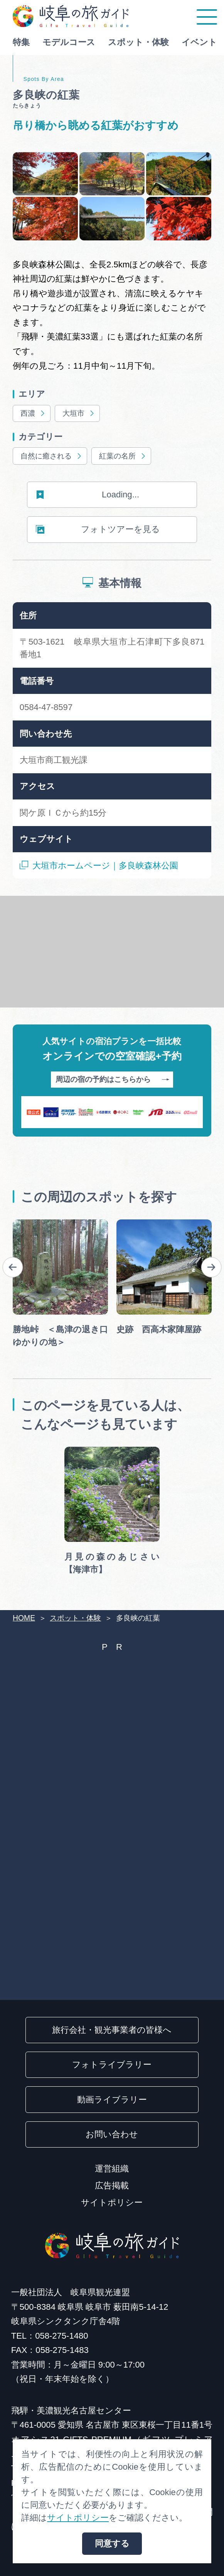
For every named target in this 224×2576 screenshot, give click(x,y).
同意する (112, 2543)
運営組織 (112, 2168)
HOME (24, 1618)
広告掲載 (112, 2185)
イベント (199, 42)
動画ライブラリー (112, 2099)
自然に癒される (51, 456)
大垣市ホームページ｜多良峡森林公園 (99, 866)
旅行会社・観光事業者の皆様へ (112, 2030)
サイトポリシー (112, 2202)
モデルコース (68, 42)
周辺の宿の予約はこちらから (112, 1080)
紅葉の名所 (123, 456)
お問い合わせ (112, 2134)
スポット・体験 (138, 42)
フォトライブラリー (112, 2064)
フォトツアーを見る (98, 529)
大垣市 (79, 413)
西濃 (33, 413)
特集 (21, 42)
